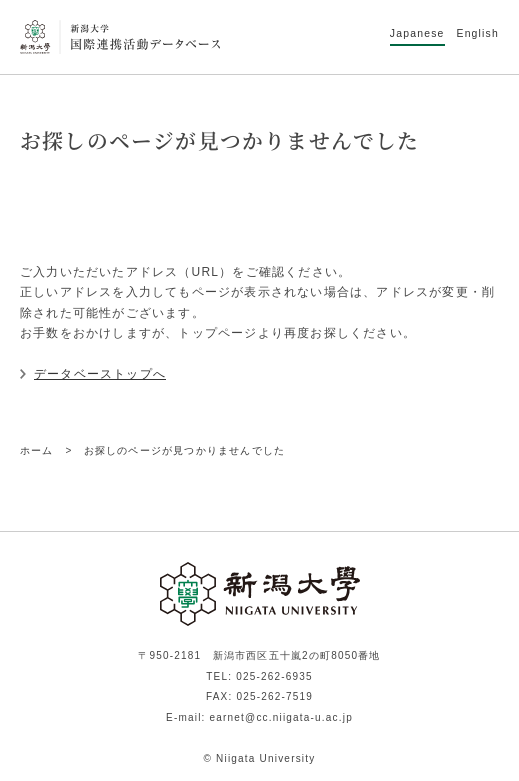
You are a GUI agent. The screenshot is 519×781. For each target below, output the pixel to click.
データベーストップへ (100, 374)
